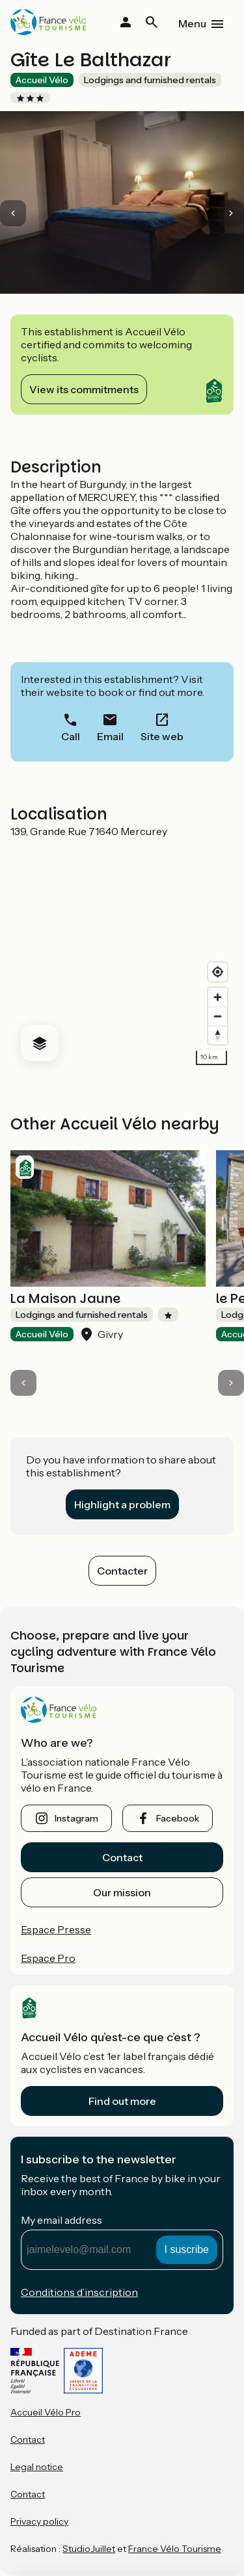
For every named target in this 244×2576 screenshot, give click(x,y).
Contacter (122, 1570)
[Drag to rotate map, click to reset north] (217, 1034)
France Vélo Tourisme (174, 2549)
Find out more (122, 2100)
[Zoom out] (217, 1016)
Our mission (122, 1892)
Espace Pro (48, 1957)
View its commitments (84, 389)
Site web (162, 736)
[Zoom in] (217, 997)
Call (70, 736)
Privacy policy (39, 2521)
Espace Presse (56, 1929)
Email (110, 736)
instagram (76, 1818)
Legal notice (36, 2467)
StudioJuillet (88, 2549)
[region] (122, 955)
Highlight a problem (122, 1504)
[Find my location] (217, 971)
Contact (122, 1857)
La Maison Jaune (65, 1298)
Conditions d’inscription (79, 2292)
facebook (177, 1818)
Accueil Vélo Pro (45, 2412)
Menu (192, 23)
